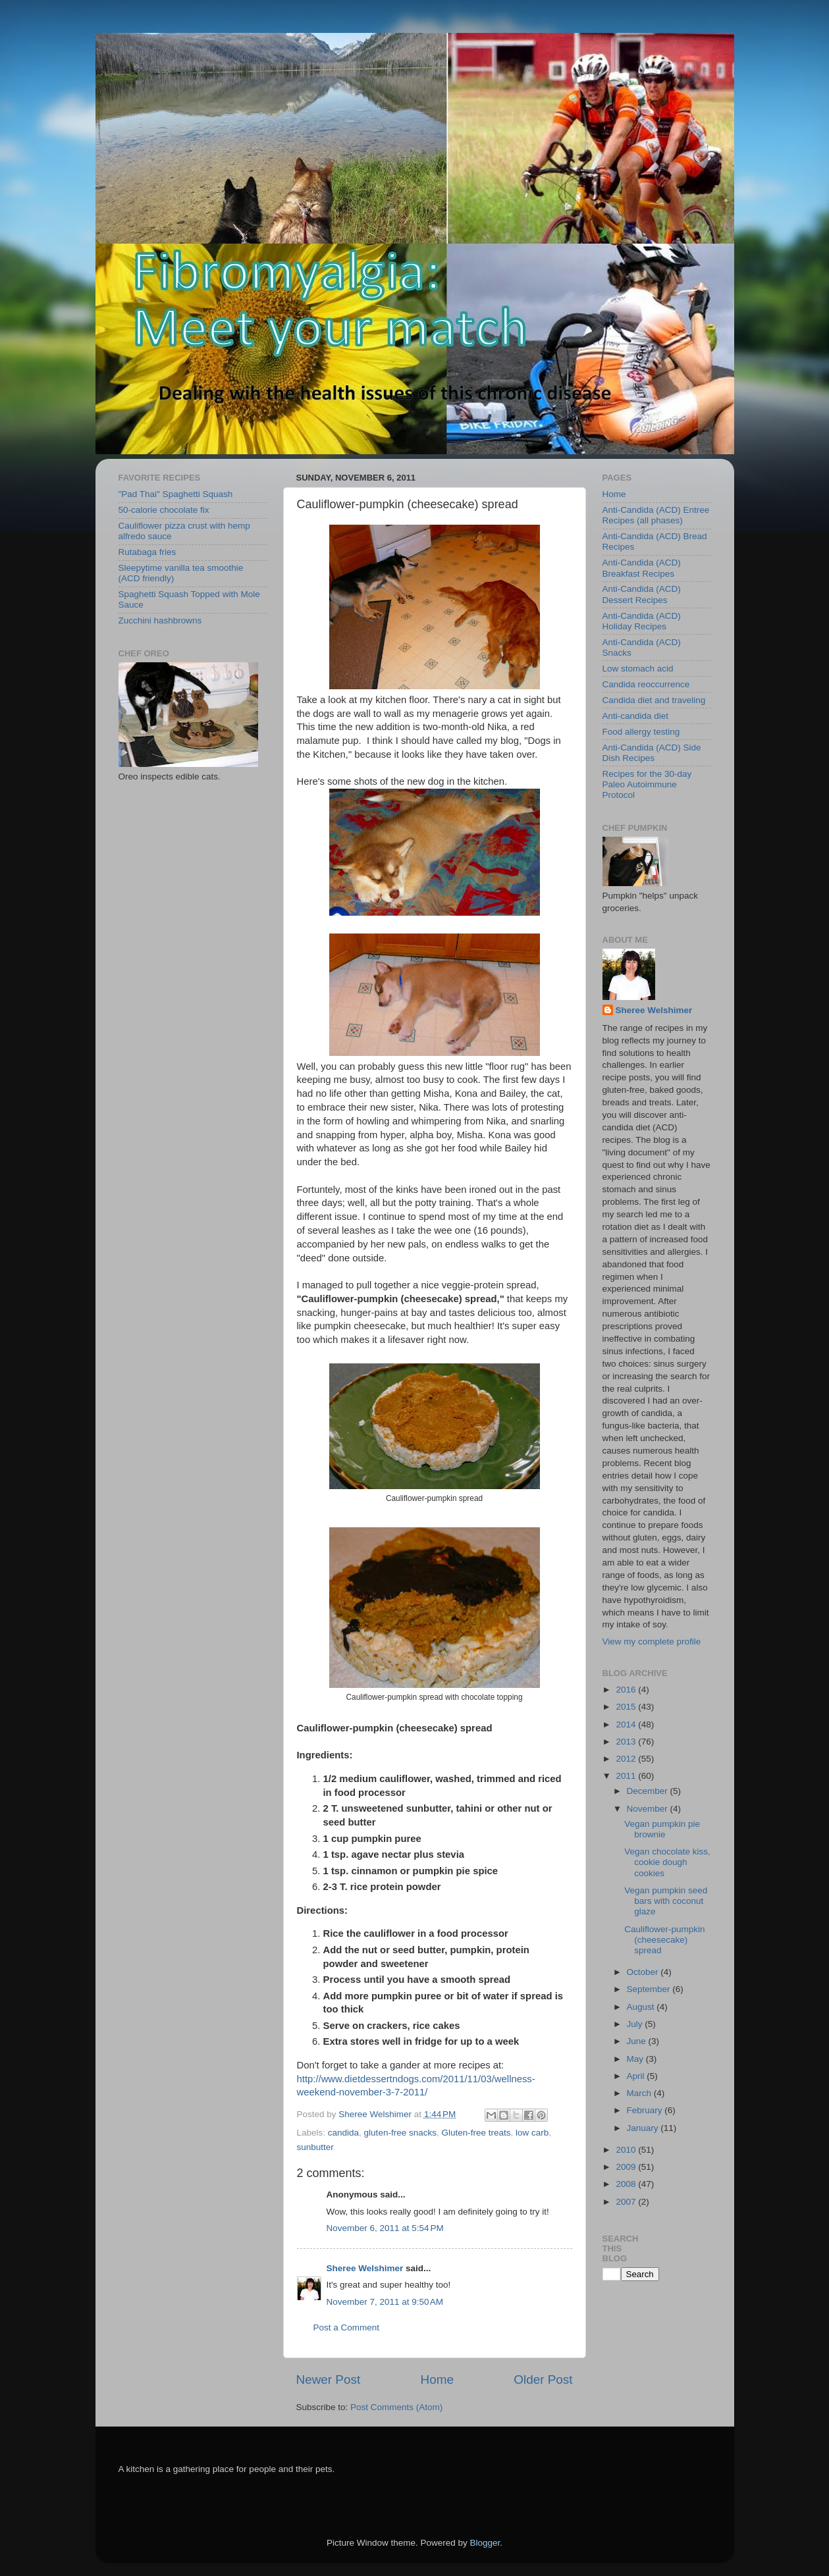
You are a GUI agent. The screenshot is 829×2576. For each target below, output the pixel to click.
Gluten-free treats (475, 2133)
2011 (627, 1776)
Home (437, 2379)
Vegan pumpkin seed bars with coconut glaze (665, 1900)
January (644, 2128)
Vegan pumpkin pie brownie (662, 1829)
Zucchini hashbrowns (160, 620)
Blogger (485, 2543)
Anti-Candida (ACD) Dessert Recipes (641, 594)
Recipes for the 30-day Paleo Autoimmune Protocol (647, 784)
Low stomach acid (638, 668)
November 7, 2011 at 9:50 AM (385, 2302)
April (637, 2076)
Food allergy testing (641, 732)
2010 (627, 2150)
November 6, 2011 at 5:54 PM (385, 2228)
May (636, 2059)
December (648, 1791)
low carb (532, 2133)
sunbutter (315, 2147)
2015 (627, 1707)
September (650, 1989)
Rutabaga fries (147, 552)
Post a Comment (346, 2327)
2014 (627, 1724)
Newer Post (328, 2379)
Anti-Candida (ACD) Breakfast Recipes (641, 568)
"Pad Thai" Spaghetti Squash (176, 494)
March (640, 2093)
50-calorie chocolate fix (164, 510)
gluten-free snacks (400, 2133)
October (644, 1972)
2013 (627, 1742)
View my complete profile (651, 1641)
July (636, 2024)
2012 (627, 1759)
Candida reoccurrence (646, 684)
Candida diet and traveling (654, 700)
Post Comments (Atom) (396, 2407)
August (642, 2007)
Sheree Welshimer (365, 2268)
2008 (627, 2184)
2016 (627, 1690)
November (648, 1809)
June (638, 2041)
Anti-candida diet (635, 716)
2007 (627, 2202)
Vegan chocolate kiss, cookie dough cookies (667, 1862)
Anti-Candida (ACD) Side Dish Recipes (651, 753)
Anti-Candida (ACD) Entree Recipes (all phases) (656, 515)
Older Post (543, 2379)
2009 (627, 2167)
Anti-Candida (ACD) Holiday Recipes (641, 621)
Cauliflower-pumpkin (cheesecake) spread (664, 1939)
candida (343, 2133)
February (646, 2110)
